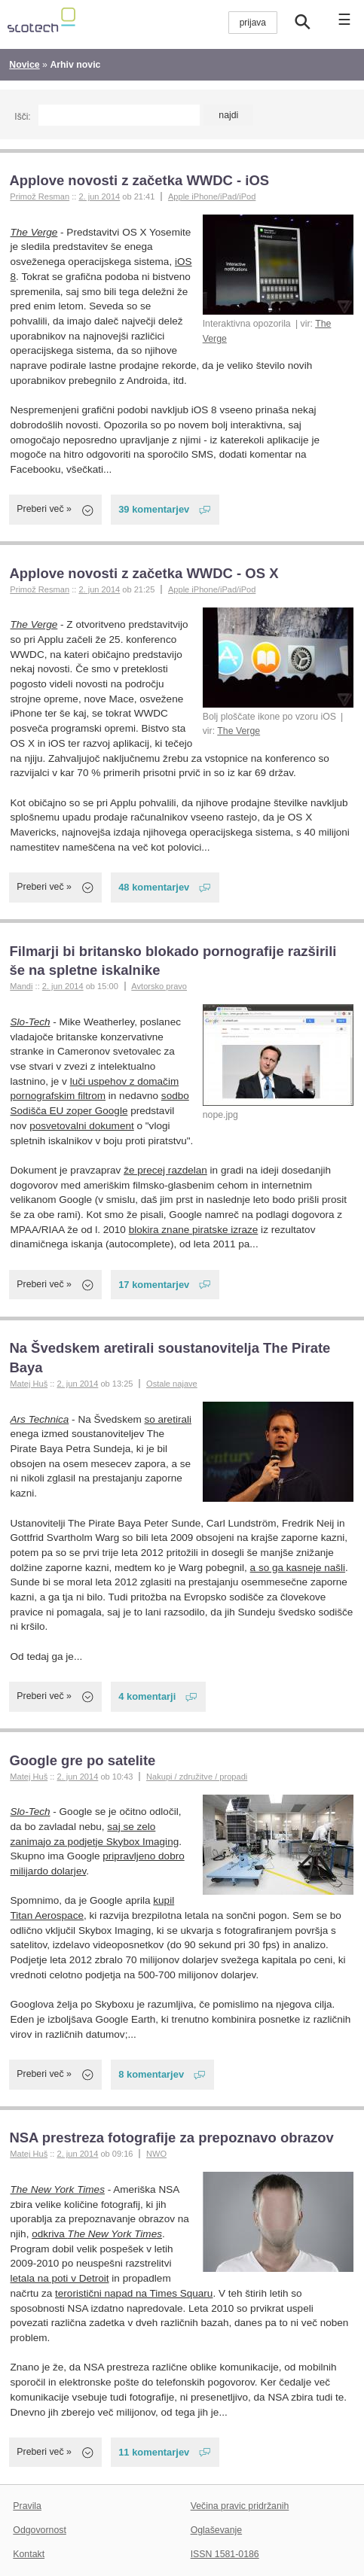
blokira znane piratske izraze (193, 1229)
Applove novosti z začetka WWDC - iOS (139, 180)
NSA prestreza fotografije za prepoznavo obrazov (171, 2137)
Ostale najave (171, 1383)
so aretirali (168, 1419)
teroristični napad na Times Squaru (134, 2293)
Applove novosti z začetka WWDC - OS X (143, 573)
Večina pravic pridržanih (240, 2506)
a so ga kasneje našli (298, 1567)
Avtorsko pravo (159, 986)
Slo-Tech (30, 1022)
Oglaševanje (216, 2530)
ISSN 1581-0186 (225, 2554)
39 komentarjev (153, 509)
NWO (156, 2153)
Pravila (27, 2506)
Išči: (22, 116)
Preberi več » (44, 509)
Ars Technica (40, 1419)
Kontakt (28, 2554)
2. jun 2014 (99, 196)
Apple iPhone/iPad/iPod (211, 196)
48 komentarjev (153, 887)
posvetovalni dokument (81, 1125)
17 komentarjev (153, 1284)
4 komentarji (147, 1696)
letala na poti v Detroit (60, 2278)
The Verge (34, 232)
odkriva (97, 2234)
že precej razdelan (165, 1170)
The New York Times (58, 2189)
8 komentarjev (151, 2074)
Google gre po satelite (82, 1760)
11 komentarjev (153, 2452)
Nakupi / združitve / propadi (196, 1776)
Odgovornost (39, 2530)
